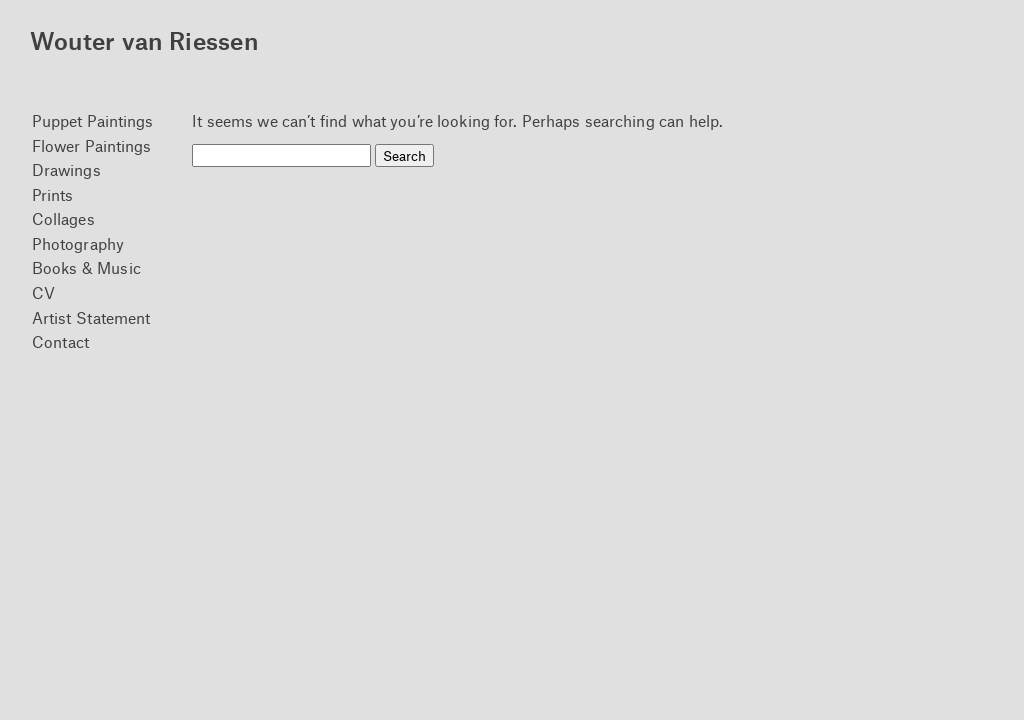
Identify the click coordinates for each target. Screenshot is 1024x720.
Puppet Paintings (93, 120)
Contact (61, 341)
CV (43, 292)
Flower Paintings (92, 145)
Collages (63, 218)
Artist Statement (91, 317)
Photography (78, 243)
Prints (52, 194)
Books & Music (86, 267)
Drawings (66, 169)
